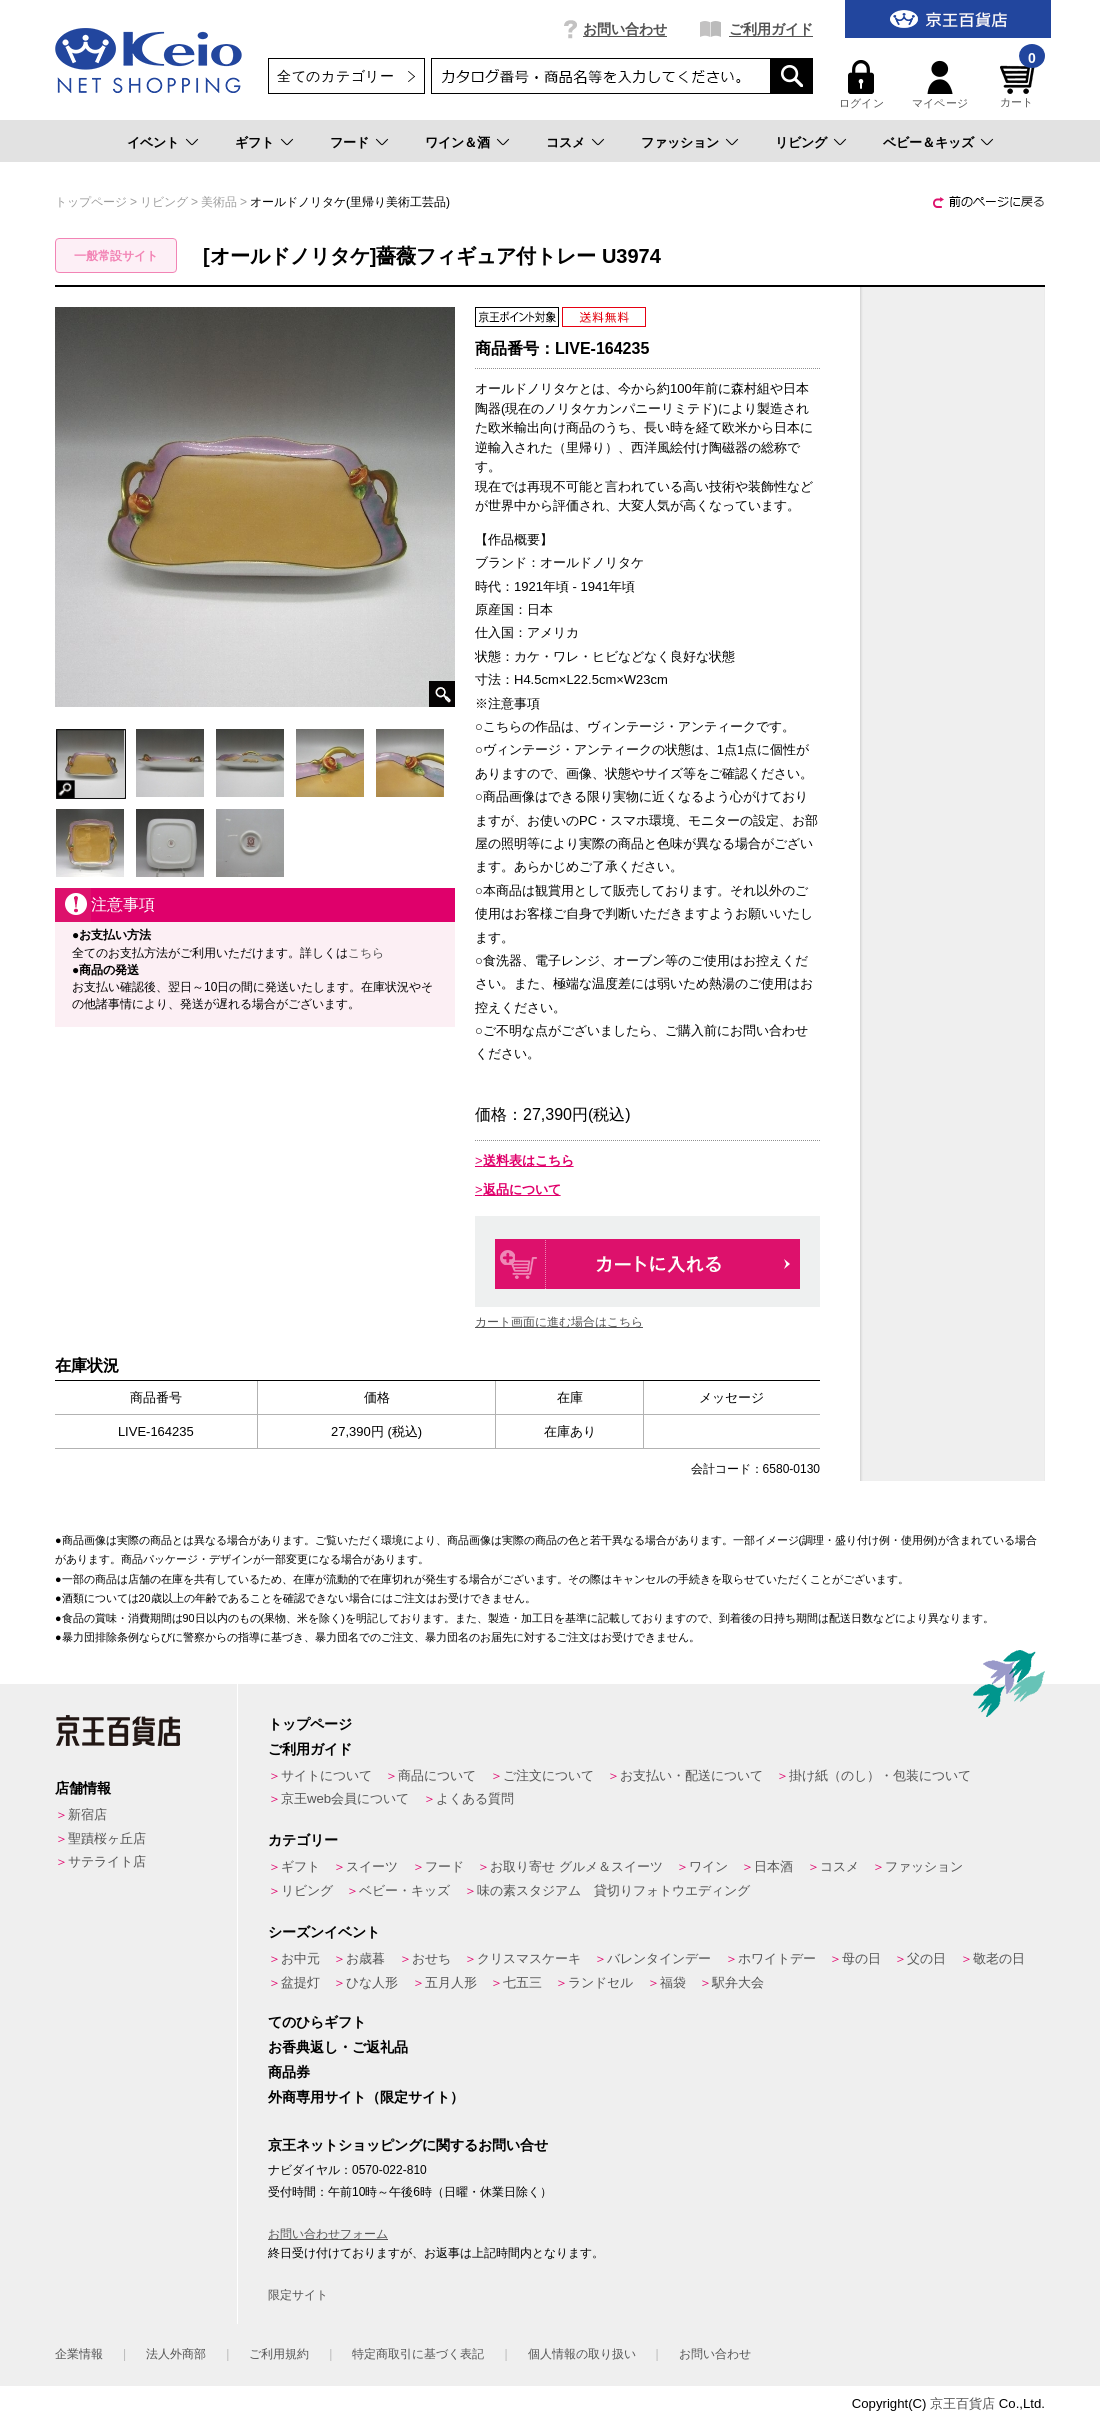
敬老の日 (999, 1958)
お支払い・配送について (691, 1775)
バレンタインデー (659, 1958)
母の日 (861, 1958)
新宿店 (87, 1814)
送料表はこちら (528, 1160)
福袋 (673, 1982)
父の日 (926, 1958)
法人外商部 (176, 2354)
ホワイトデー (777, 1958)
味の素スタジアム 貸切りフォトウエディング (613, 1890)
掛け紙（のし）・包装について (880, 1775)
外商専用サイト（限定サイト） (366, 2097)
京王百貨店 (962, 2403)
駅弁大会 (738, 1982)
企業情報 (79, 2354)
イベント (153, 142)
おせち (431, 1958)
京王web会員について (345, 1798)
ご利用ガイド (771, 29)
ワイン (708, 1866)
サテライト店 (107, 1861)
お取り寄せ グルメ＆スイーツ (576, 1866)
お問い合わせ (625, 29)
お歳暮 (365, 1958)
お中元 (300, 1958)
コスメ (565, 142)
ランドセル (600, 1982)
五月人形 (451, 1982)
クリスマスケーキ (529, 1958)
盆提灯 (300, 1982)
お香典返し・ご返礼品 (338, 2047)
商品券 (289, 2072)
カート (1020, 84)
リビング (801, 142)
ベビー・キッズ (404, 1890)
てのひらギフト (317, 2022)
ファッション (680, 142)
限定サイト (298, 2295)
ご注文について (548, 1775)
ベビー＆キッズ (928, 142)
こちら (366, 953)
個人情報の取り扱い (582, 2354)
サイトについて (326, 1775)
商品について (437, 1775)
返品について (522, 1189)
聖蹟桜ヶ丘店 (107, 1838)
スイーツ (372, 1866)
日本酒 (773, 1866)
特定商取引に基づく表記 (418, 2354)
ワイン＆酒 (457, 142)
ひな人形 (372, 1982)
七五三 (522, 1982)
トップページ (310, 1724)
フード (349, 142)
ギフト (254, 142)
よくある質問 (475, 1798)
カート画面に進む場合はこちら (559, 1322)
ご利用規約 (279, 2354)
